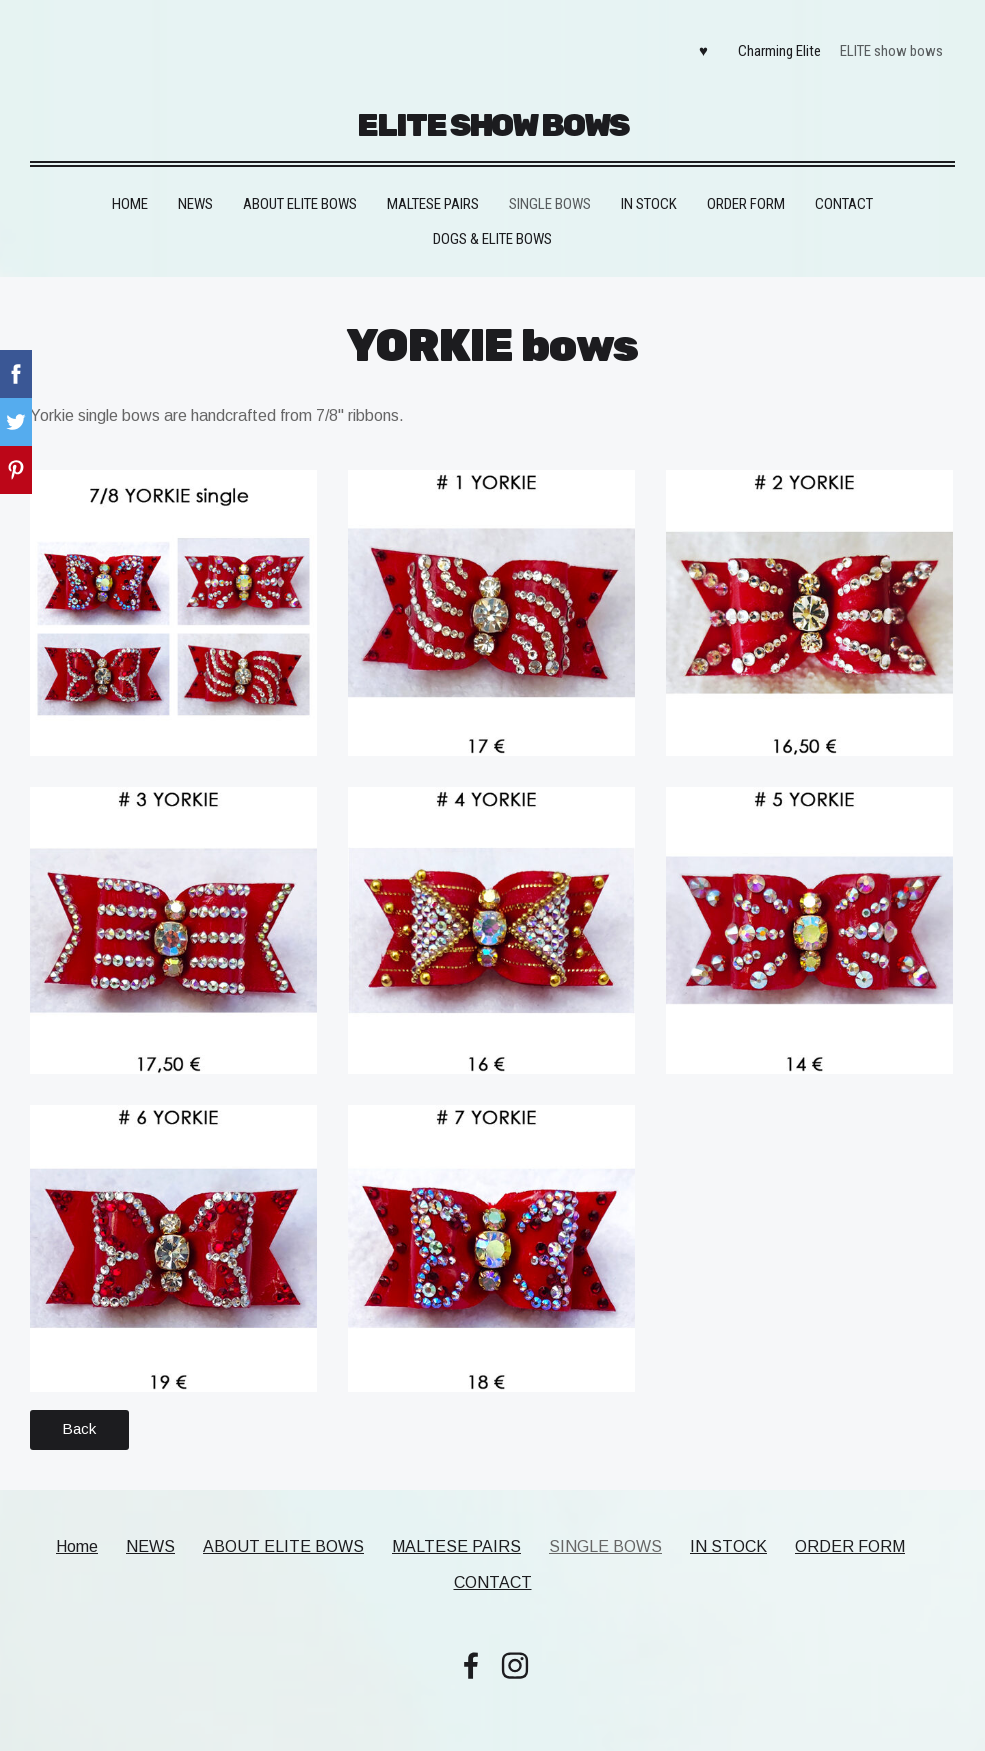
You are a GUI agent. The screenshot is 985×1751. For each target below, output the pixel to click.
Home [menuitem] (130, 192)
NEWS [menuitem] (195, 192)
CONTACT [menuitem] (844, 192)
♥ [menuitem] (697, 46)
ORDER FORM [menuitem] (746, 192)
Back (79, 1417)
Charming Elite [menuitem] (774, 46)
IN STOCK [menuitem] (649, 192)
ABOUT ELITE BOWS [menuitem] (300, 192)
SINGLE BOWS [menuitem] (550, 192)
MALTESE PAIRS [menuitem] (433, 192)
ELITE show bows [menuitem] (886, 46)
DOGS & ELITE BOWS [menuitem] (492, 227)
